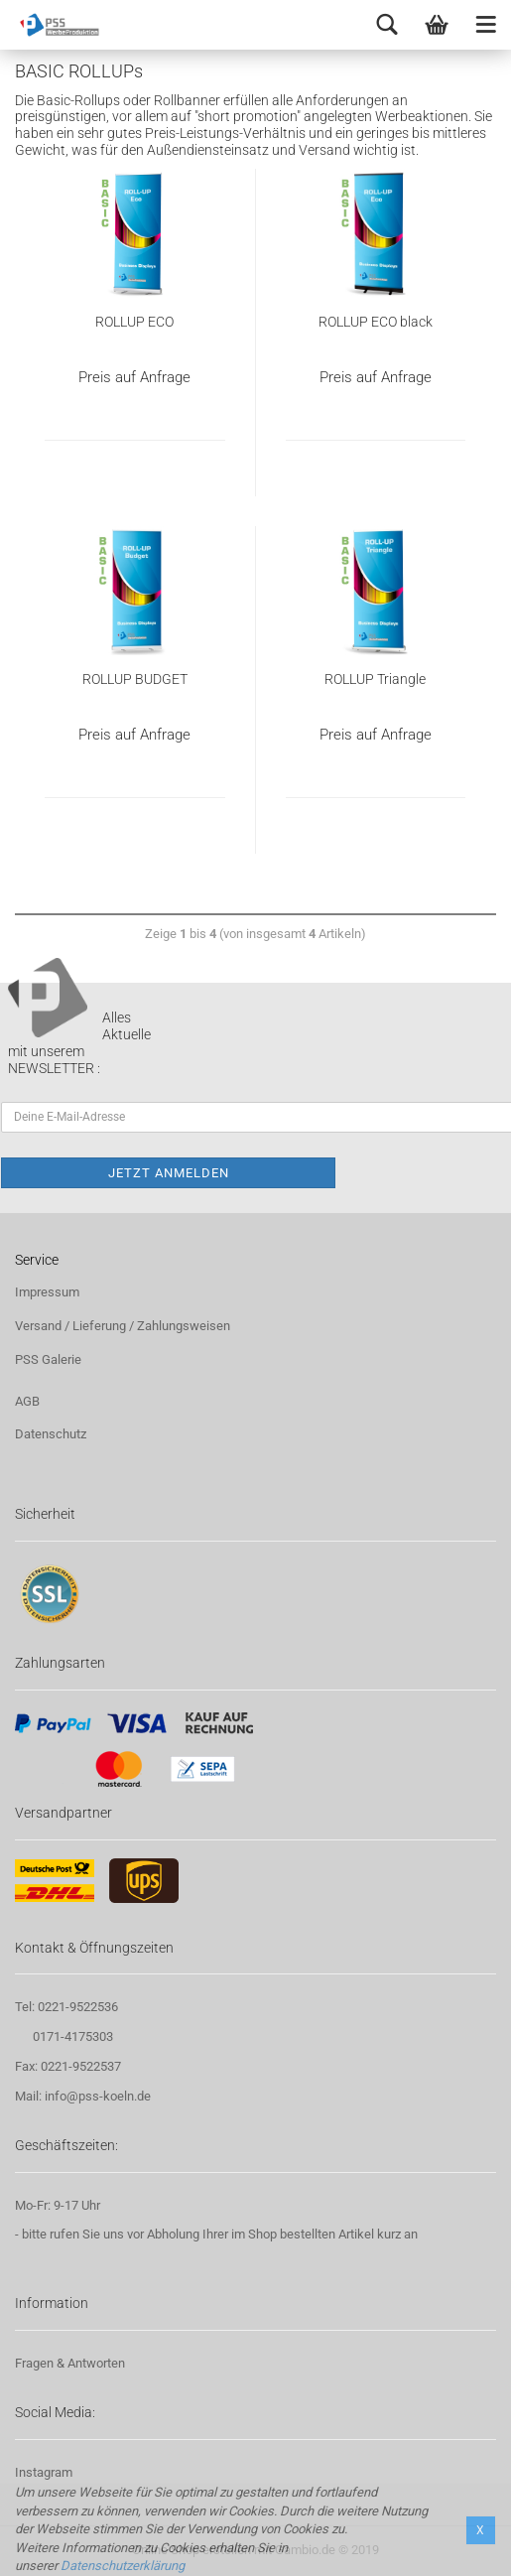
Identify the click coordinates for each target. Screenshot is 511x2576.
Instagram (43, 2472)
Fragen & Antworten (70, 2363)
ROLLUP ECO (134, 322)
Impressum (47, 1292)
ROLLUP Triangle (375, 679)
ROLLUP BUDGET (135, 679)
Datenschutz (50, 1433)
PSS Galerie (48, 1359)
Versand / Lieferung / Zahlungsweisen (122, 1325)
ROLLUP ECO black (376, 322)
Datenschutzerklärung (123, 2565)
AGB (27, 1401)
